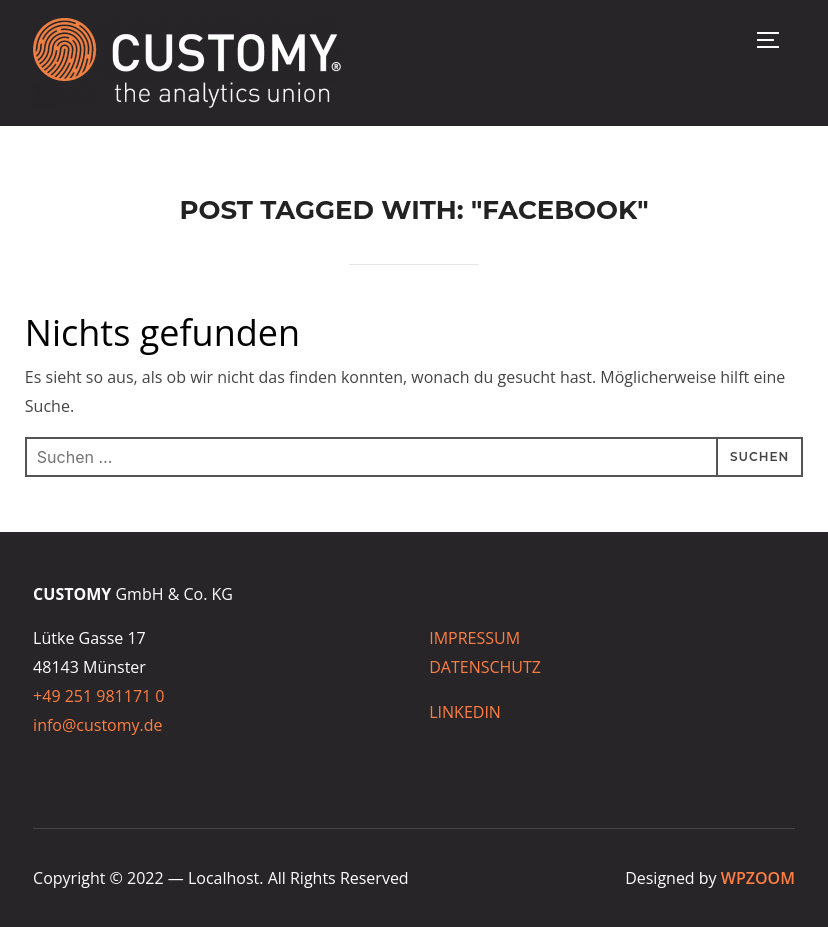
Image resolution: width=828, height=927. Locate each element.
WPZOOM (758, 878)
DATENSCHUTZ (485, 667)
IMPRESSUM (476, 638)
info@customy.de (97, 725)
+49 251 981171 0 (98, 696)
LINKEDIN (465, 712)
